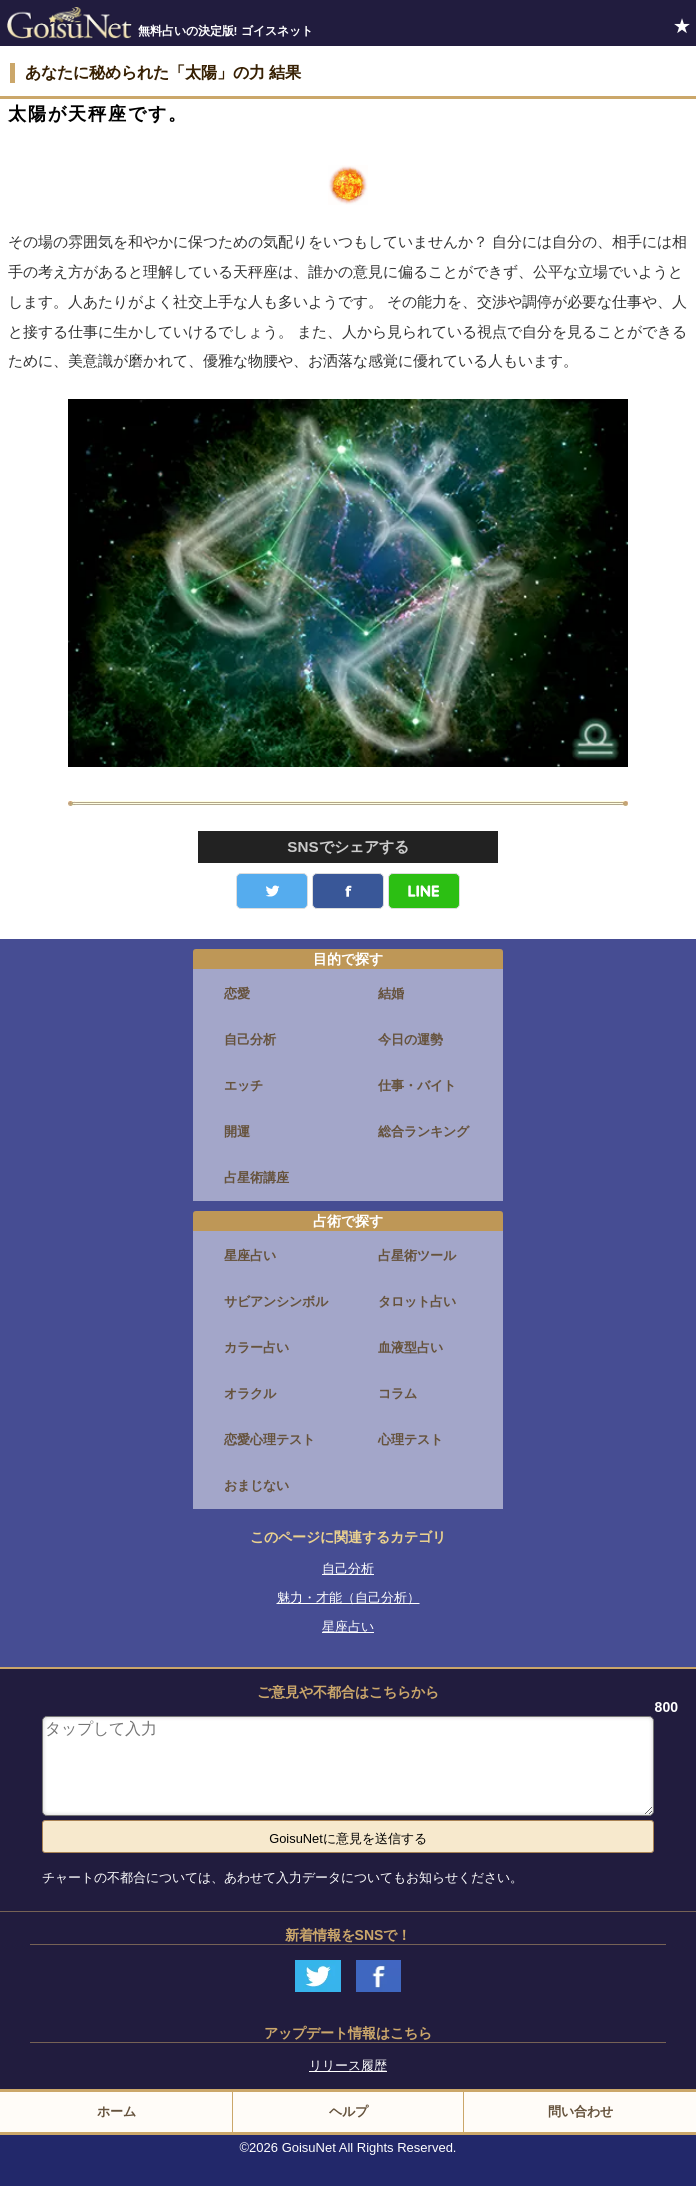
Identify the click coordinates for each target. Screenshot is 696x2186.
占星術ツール (417, 1255)
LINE (424, 891)
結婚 (391, 993)
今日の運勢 (410, 1039)
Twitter (272, 891)
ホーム (116, 2111)
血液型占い (410, 1347)
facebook (348, 891)
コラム (397, 1393)
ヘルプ (348, 2111)
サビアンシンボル (276, 1301)
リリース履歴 (348, 2065)
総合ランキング (423, 1131)
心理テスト (410, 1439)
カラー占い (256, 1347)
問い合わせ (580, 2111)
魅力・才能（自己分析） (348, 1597)
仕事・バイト (417, 1085)
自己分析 (250, 1039)
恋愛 (237, 993)
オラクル (250, 1393)
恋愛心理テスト (269, 1439)
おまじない (256, 1485)
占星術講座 (256, 1177)
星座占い (250, 1255)
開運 (237, 1131)
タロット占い (417, 1301)
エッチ (243, 1085)
